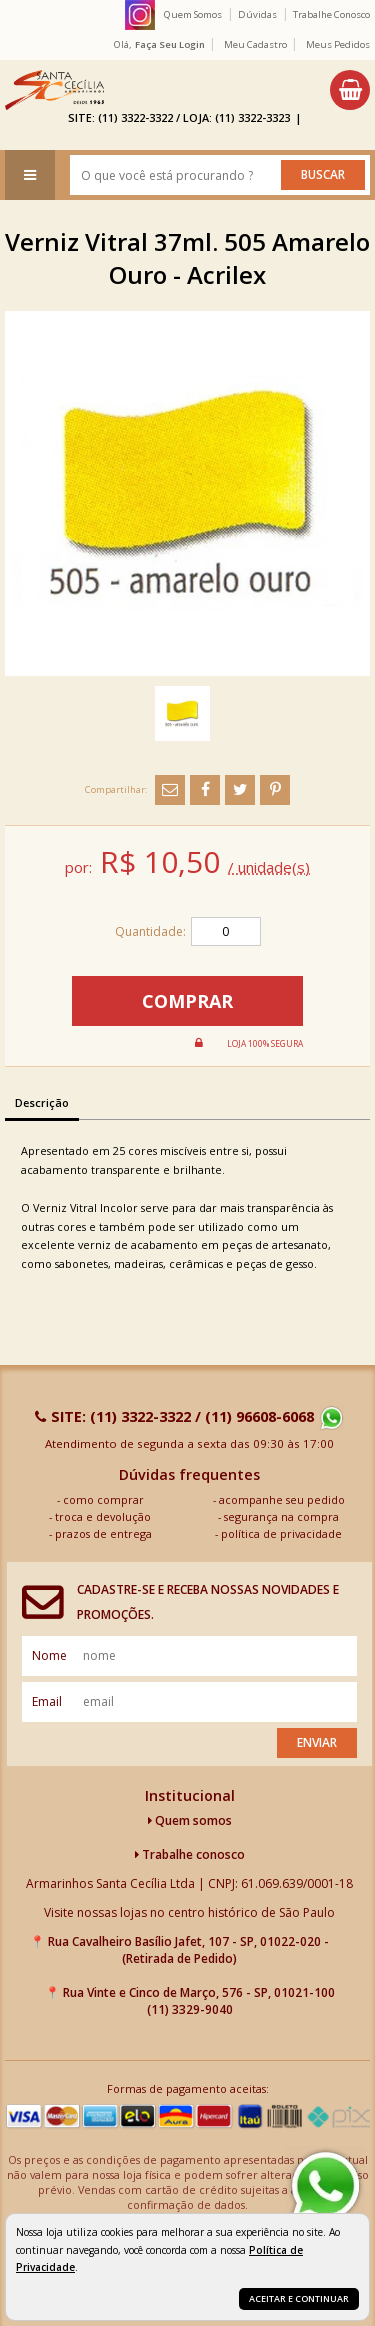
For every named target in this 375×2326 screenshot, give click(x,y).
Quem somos (190, 1820)
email (47, 1701)
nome (49, 1655)
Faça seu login (170, 44)
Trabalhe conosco (190, 1854)
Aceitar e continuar (299, 2298)
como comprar (103, 1499)
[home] (54, 90)
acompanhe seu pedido (282, 1499)
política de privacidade (281, 1533)
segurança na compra (281, 1516)
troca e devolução (103, 1516)
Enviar (317, 1742)
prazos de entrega (103, 1533)
